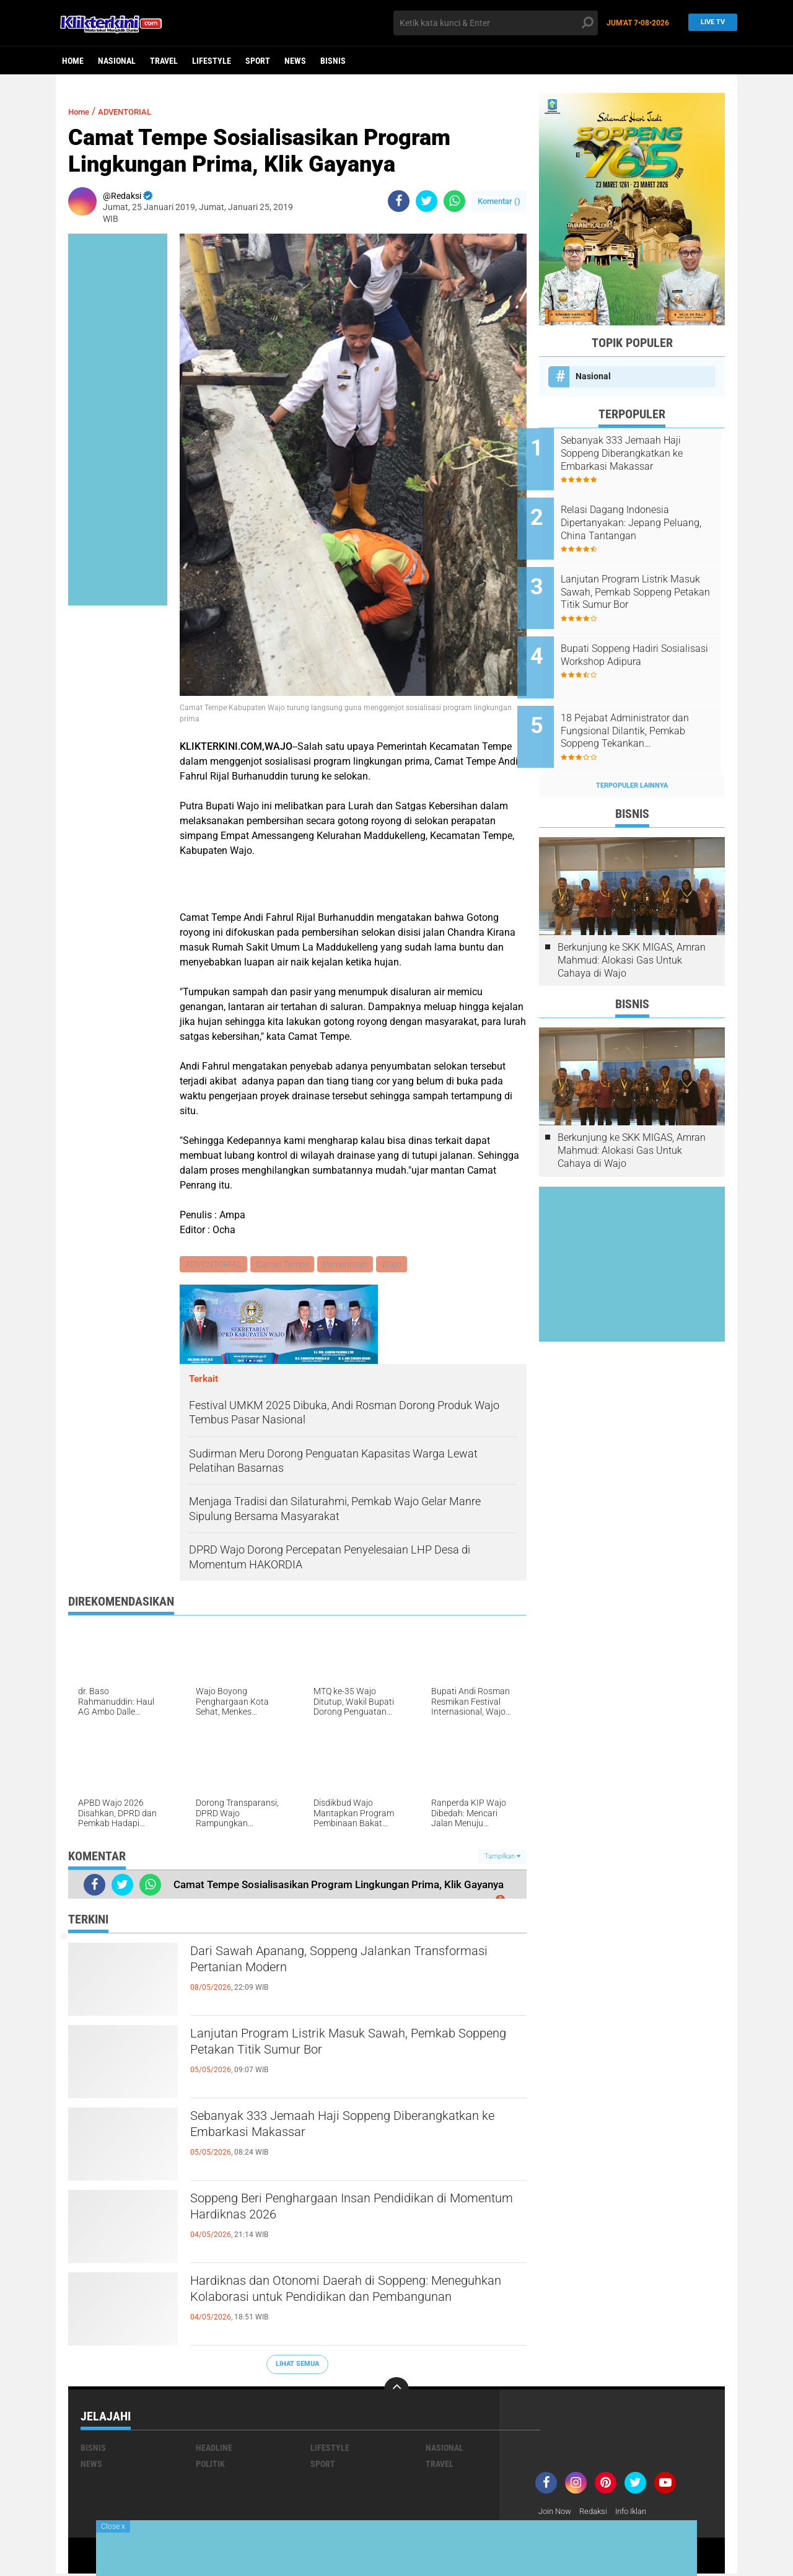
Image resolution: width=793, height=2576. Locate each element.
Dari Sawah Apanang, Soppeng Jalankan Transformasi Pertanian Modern (330, 1964)
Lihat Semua (297, 2366)
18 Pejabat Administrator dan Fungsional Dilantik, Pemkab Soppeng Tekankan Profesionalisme (646, 704)
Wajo (396, 1265)
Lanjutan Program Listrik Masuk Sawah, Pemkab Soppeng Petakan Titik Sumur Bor (338, 2047)
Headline (214, 2450)
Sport (257, 61)
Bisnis (333, 61)
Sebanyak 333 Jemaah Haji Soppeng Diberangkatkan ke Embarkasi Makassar (330, 2129)
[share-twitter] (426, 201)
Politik (210, 2466)
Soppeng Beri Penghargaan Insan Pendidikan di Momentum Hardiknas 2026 (354, 2211)
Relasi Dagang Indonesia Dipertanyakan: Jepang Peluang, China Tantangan (640, 516)
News (295, 61)
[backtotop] (396, 2391)
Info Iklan (639, 2513)
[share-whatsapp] (454, 201)
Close (113, 2526)
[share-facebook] (399, 201)
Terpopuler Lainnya (632, 751)
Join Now (556, 2513)
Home (73, 61)
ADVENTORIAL (136, 111)
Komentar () (499, 201)
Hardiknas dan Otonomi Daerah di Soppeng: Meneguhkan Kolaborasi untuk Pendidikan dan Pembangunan (351, 2304)
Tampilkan (502, 1857)
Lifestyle (211, 61)
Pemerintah (348, 1265)
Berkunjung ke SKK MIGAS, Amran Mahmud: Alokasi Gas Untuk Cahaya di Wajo (632, 926)
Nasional (117, 61)
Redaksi (598, 2513)
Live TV (709, 23)
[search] (495, 23)
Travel (164, 61)
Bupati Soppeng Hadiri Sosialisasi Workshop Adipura (647, 634)
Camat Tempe (284, 1265)
